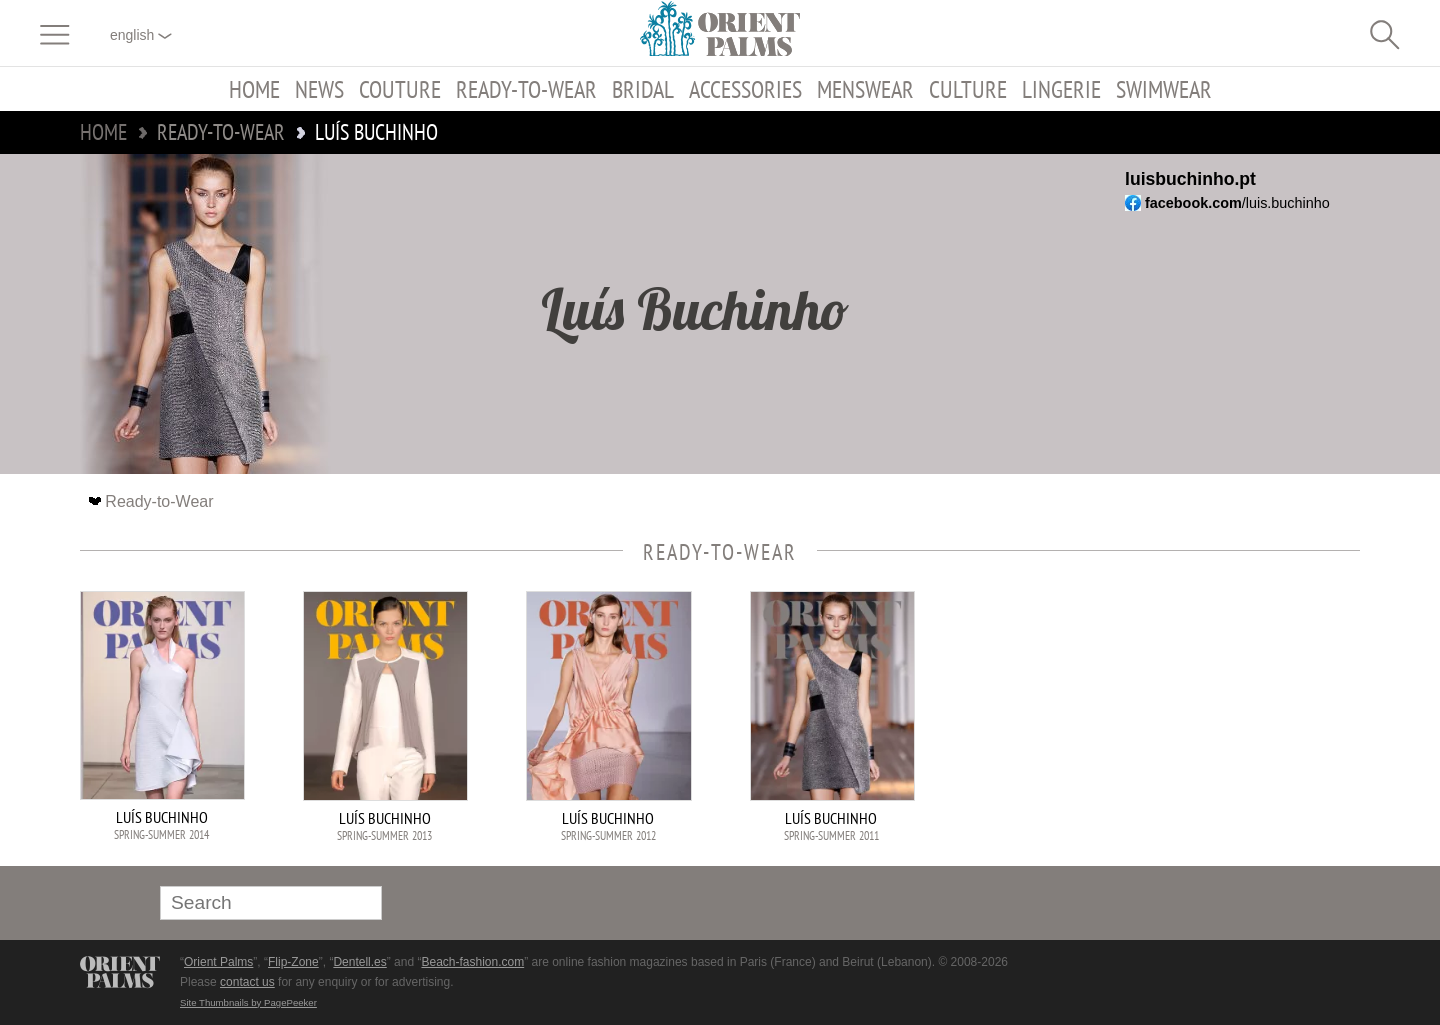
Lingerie (1061, 89)
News (319, 89)
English (141, 35)
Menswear (865, 89)
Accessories (745, 89)
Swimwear (1164, 89)
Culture (968, 89)
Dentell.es (359, 962)
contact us (247, 982)
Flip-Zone (293, 962)
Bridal (643, 89)
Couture (400, 89)
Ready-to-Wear (526, 89)
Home (254, 89)
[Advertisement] (1220, 726)
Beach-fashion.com (472, 962)
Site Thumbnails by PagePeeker (248, 1002)
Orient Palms (218, 962)
